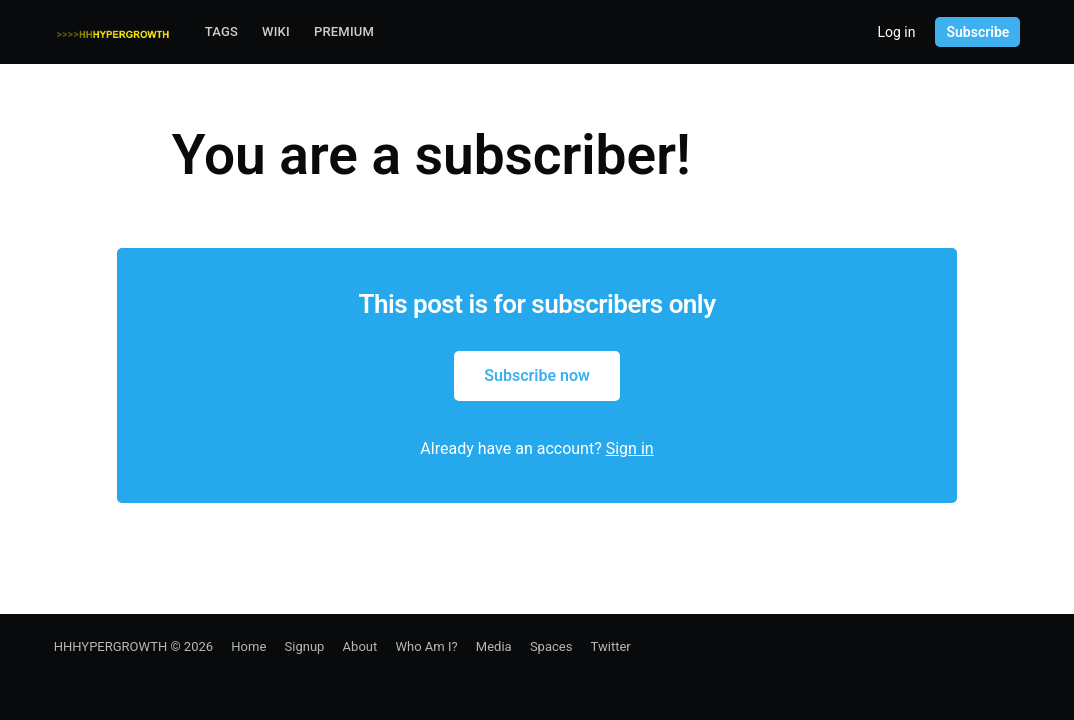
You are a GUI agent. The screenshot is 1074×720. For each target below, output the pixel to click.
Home (248, 646)
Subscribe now (537, 375)
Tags (221, 31)
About (360, 646)
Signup (305, 646)
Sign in (630, 448)
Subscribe (977, 32)
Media (494, 646)
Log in (896, 32)
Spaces (551, 646)
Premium (344, 31)
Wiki (276, 31)
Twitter (611, 646)
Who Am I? (426, 646)
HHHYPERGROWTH (111, 646)
